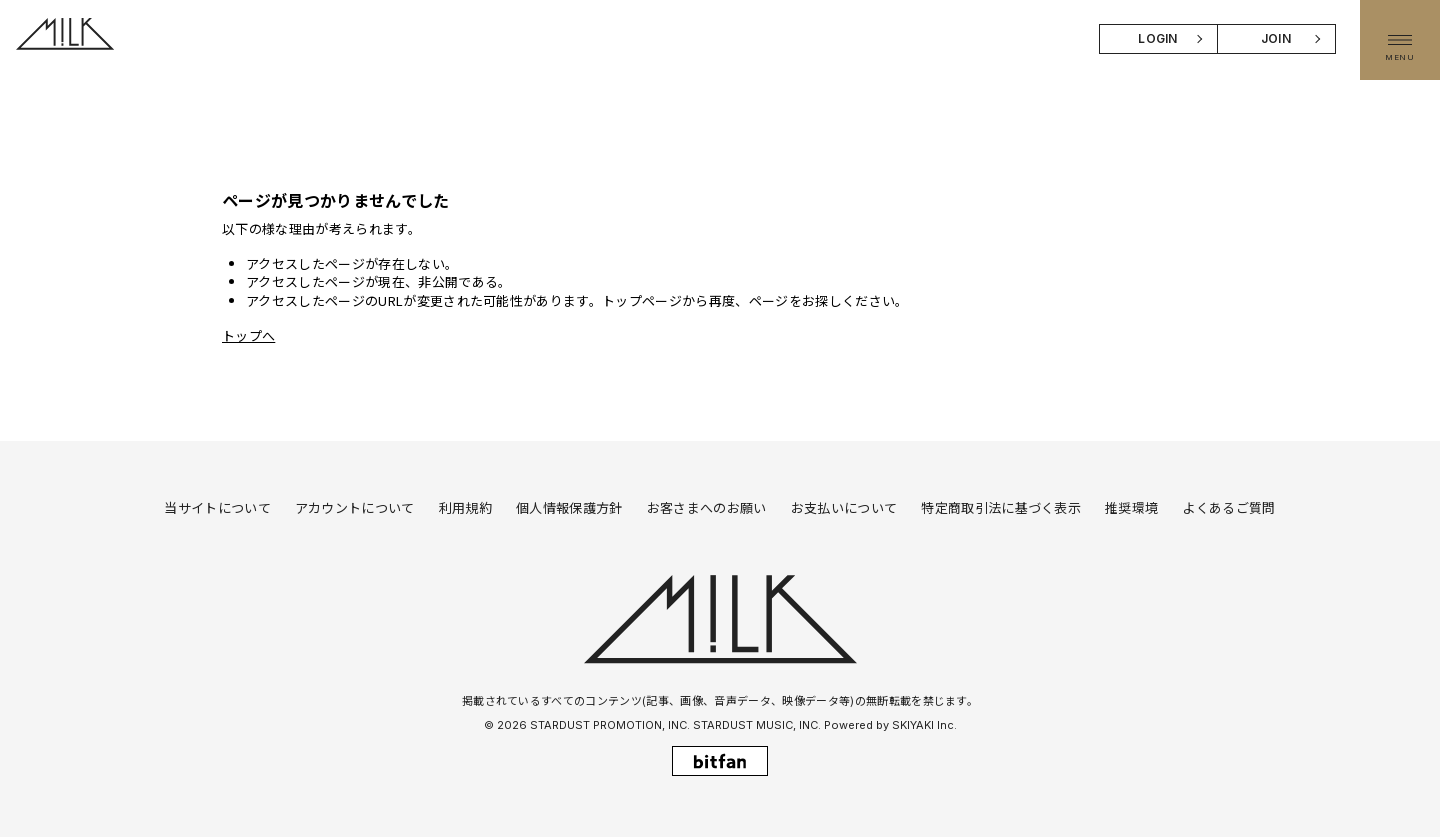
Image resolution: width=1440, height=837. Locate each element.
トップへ (248, 335)
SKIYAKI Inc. (924, 725)
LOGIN (1158, 38)
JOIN (1276, 38)
